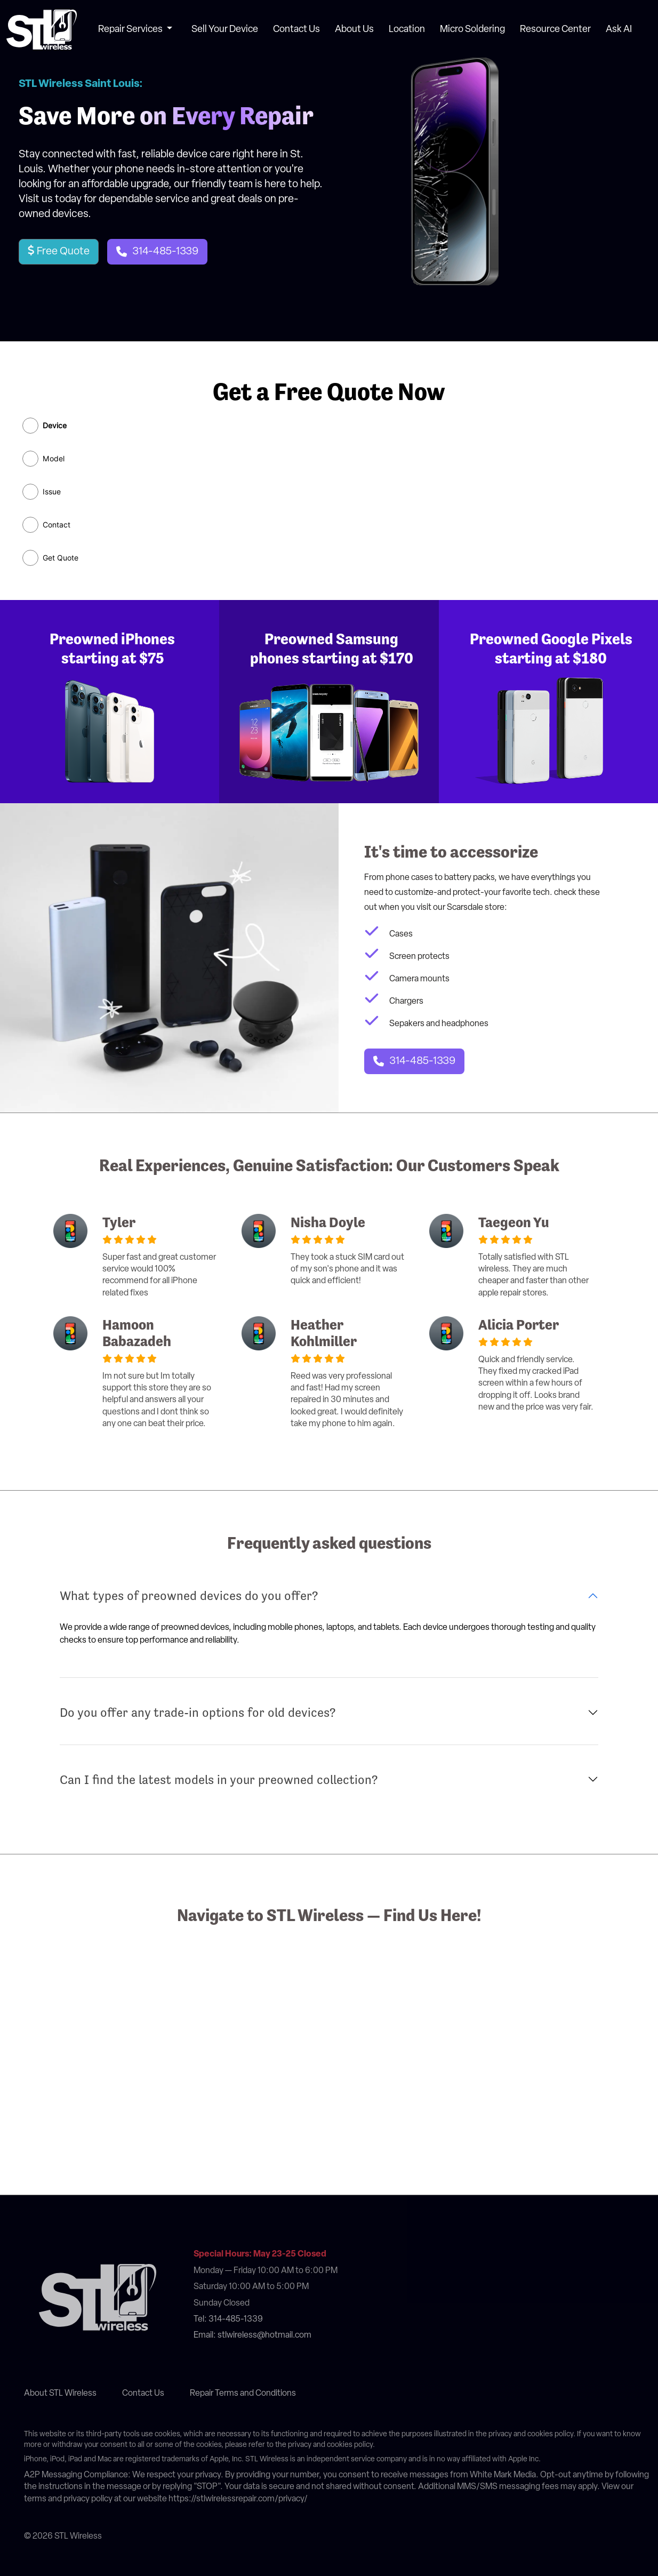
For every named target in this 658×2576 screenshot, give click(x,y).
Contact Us (296, 30)
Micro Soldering (472, 30)
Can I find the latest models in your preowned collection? (219, 1780)
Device (55, 425)
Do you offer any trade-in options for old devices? (197, 1712)
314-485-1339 (165, 251)
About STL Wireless (60, 2393)
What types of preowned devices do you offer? (189, 1596)
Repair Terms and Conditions (243, 2393)
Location (407, 30)
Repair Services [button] (131, 30)
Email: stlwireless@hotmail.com (252, 2335)
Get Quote (60, 558)
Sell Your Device (224, 30)
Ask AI (619, 30)
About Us (354, 30)
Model (54, 458)
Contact (56, 525)
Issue (52, 491)
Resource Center (555, 30)
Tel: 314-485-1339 (228, 2319)
